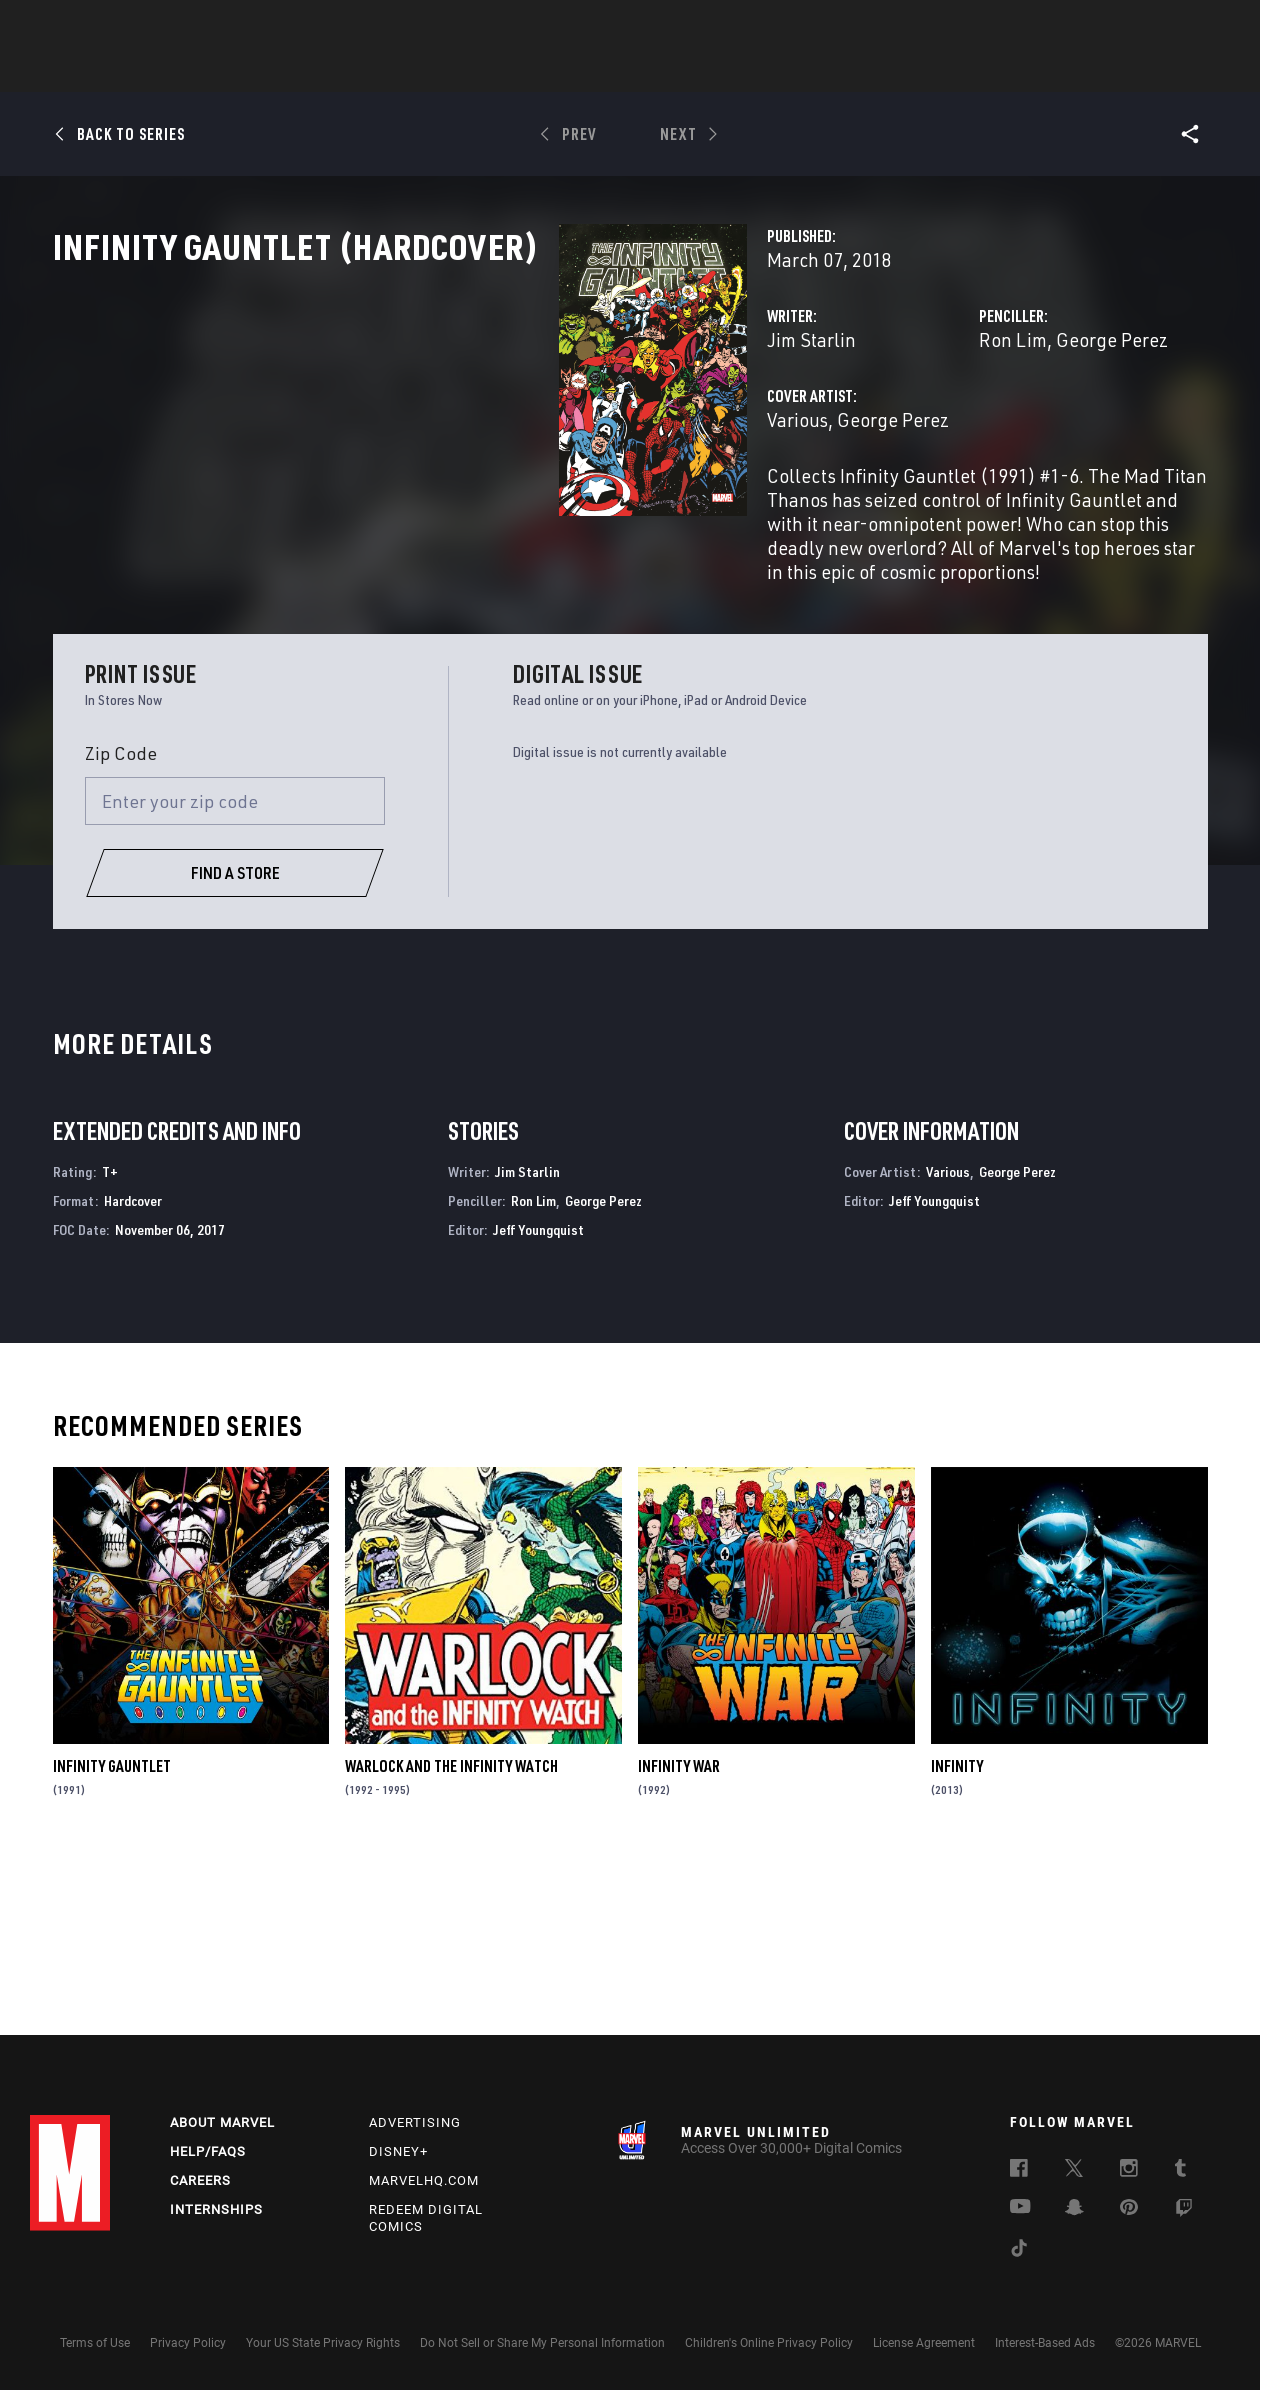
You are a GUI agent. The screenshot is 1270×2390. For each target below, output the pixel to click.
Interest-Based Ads (1045, 2343)
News (333, 71)
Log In (103, 26)
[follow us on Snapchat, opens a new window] (1074, 2210)
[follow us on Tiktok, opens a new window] (1019, 2251)
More (926, 71)
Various (443, 507)
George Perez (935, 427)
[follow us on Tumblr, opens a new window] (1180, 2171)
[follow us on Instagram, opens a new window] (1129, 2171)
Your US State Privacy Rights (323, 2343)
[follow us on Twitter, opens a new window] (1074, 2171)
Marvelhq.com (424, 2180)
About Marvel (222, 2122)
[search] (1204, 25)
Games (776, 71)
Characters (505, 71)
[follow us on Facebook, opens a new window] (1019, 2171)
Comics (407, 71)
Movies (602, 71)
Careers (200, 2180)
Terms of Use (95, 2343)
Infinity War (679, 1933)
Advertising (415, 2122)
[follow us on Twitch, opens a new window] (1184, 2211)
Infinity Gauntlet (112, 1933)
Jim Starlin (457, 427)
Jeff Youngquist (538, 1396)
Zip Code (121, 920)
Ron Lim (836, 427)
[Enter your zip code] (235, 968)
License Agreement (924, 2343)
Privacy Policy (188, 2343)
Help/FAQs (208, 2151)
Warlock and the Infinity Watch (451, 1933)
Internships (216, 2209)
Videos (853, 71)
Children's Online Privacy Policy (769, 2343)
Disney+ (398, 2151)
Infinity (957, 1933)
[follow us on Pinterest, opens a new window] (1129, 2209)
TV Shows (690, 71)
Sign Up (168, 26)
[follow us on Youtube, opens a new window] (1020, 2208)
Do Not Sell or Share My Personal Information (542, 2343)
